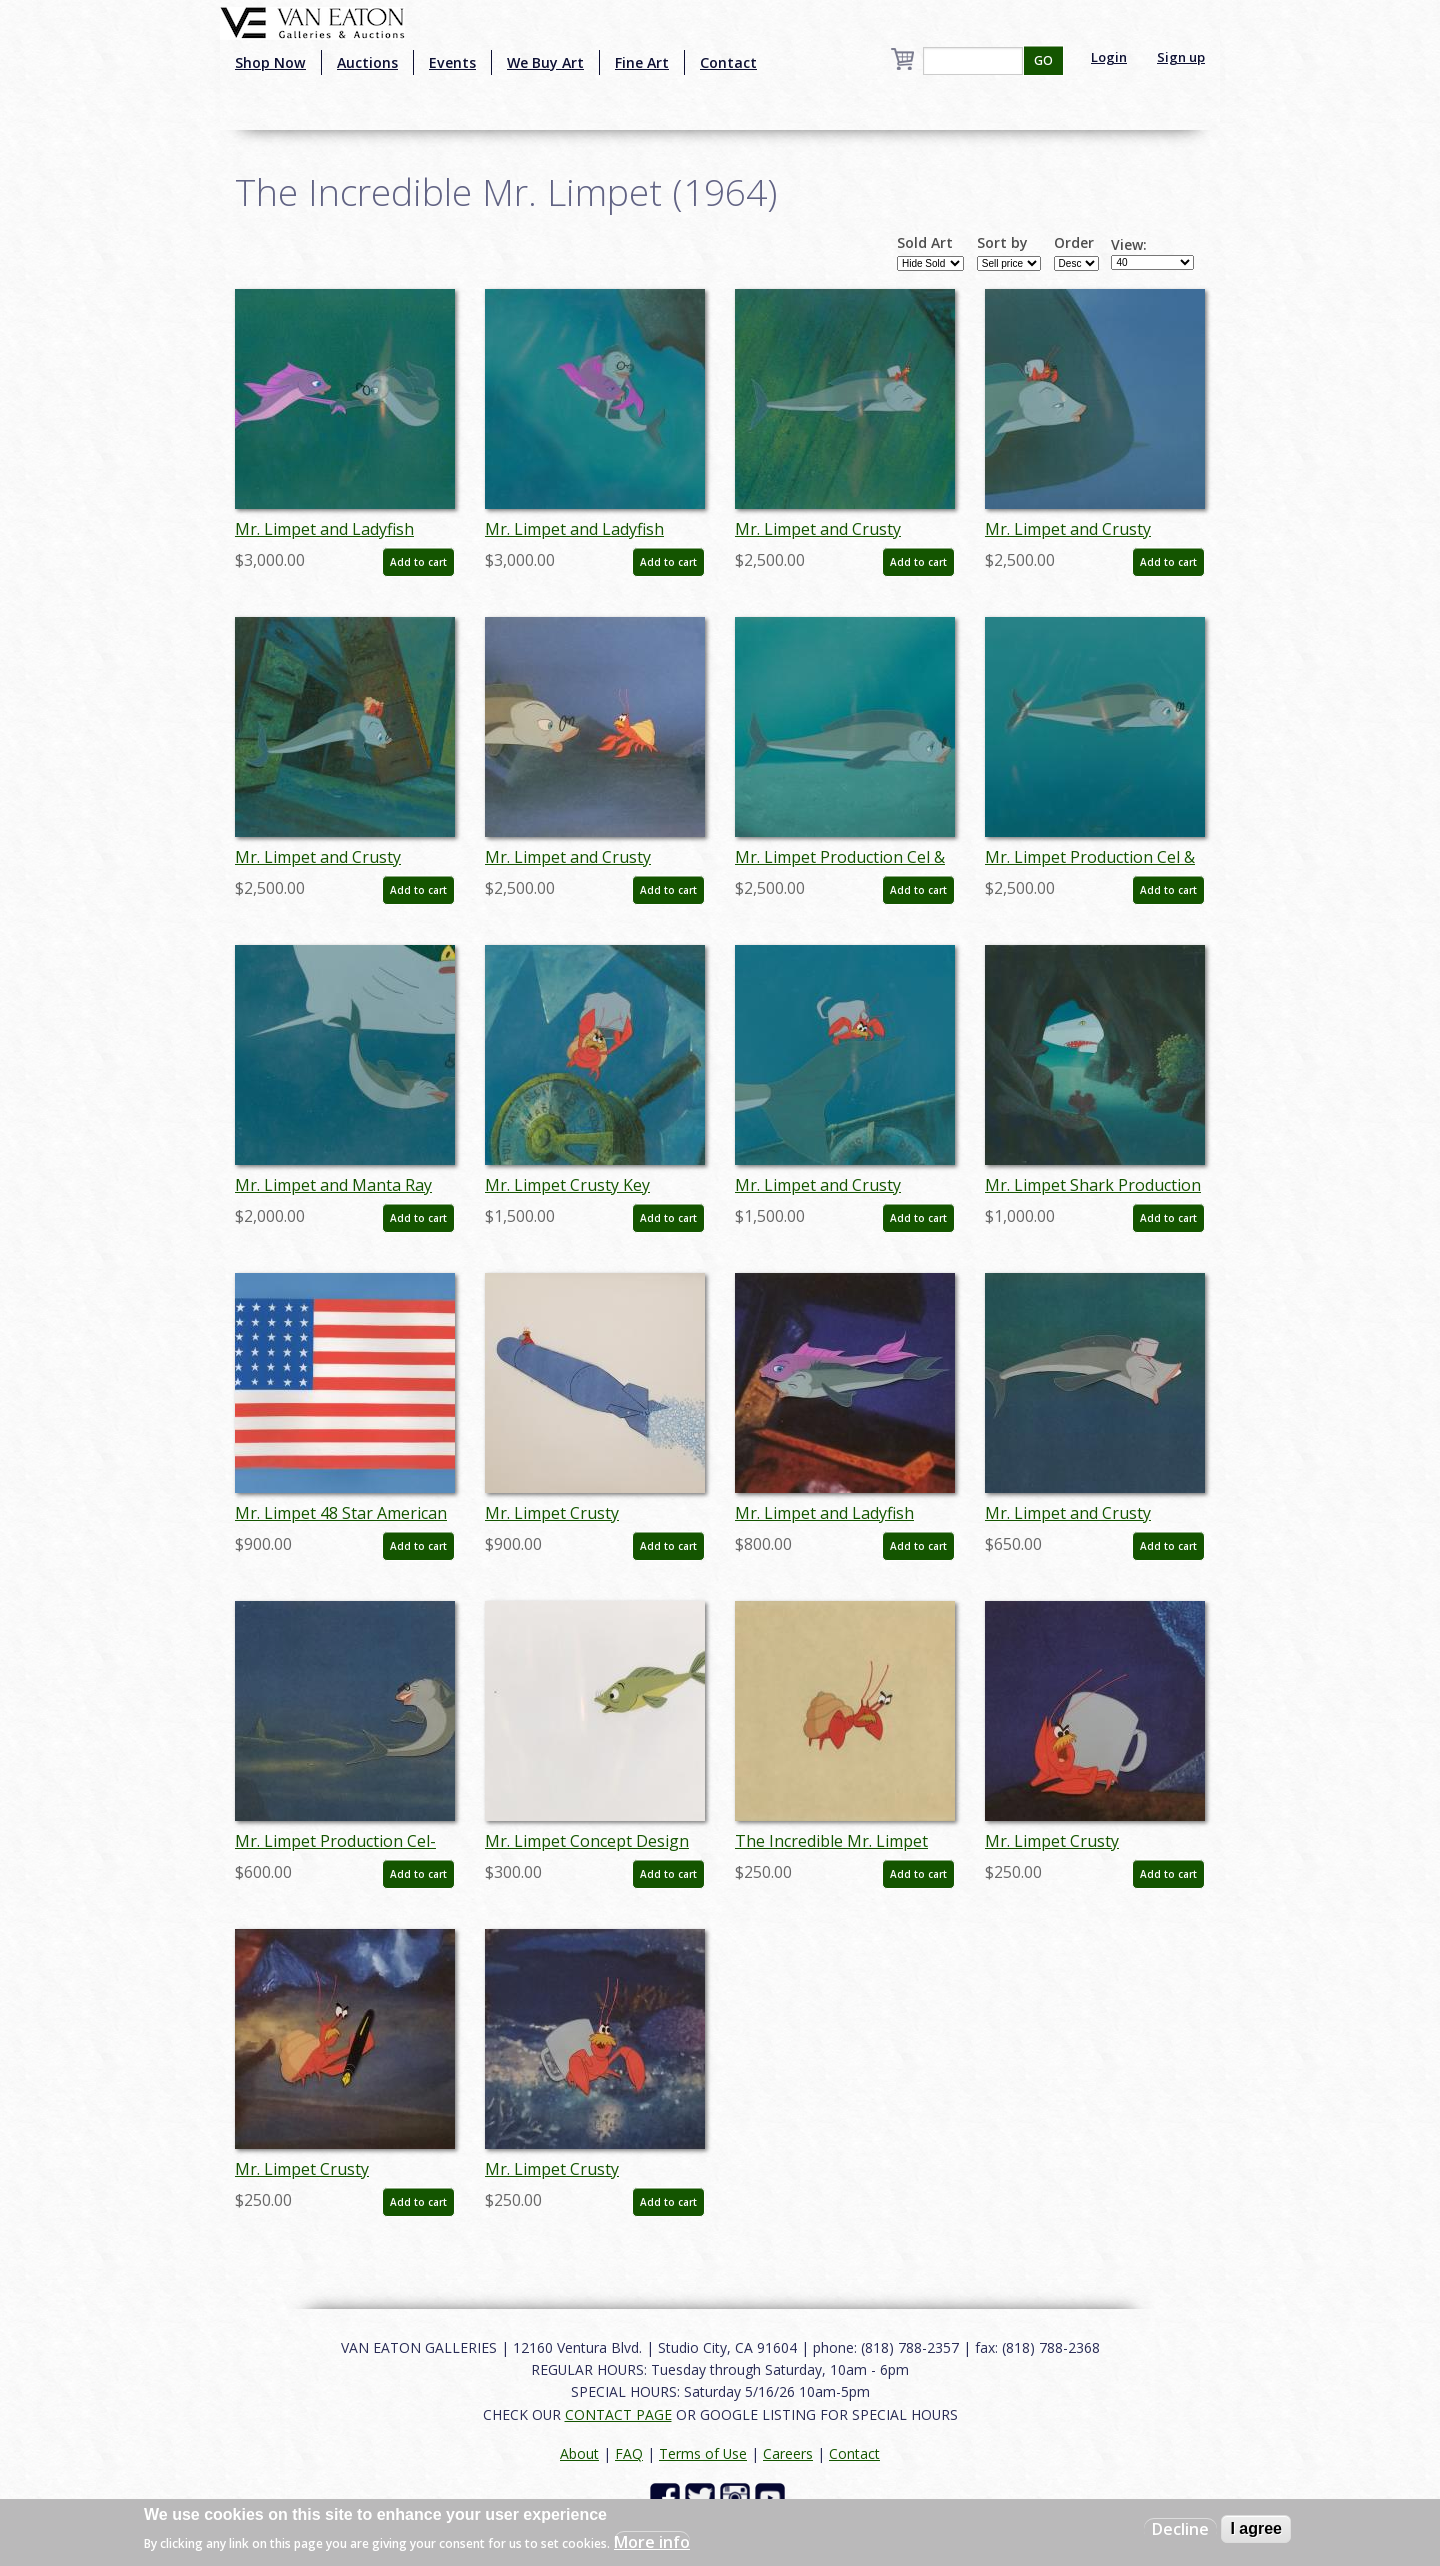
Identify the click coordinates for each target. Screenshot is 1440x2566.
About (579, 2453)
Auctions (367, 62)
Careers (788, 2453)
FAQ (629, 2453)
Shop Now (270, 62)
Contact (728, 62)
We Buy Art (545, 62)
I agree (1256, 2528)
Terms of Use (703, 2453)
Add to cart (418, 562)
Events (452, 62)
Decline (1180, 2529)
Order (1074, 243)
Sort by (1002, 243)
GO (1043, 60)
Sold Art (925, 243)
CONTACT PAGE (618, 2414)
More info (652, 2542)
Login (1109, 57)
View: (1129, 245)
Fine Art (642, 62)
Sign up (1181, 57)
